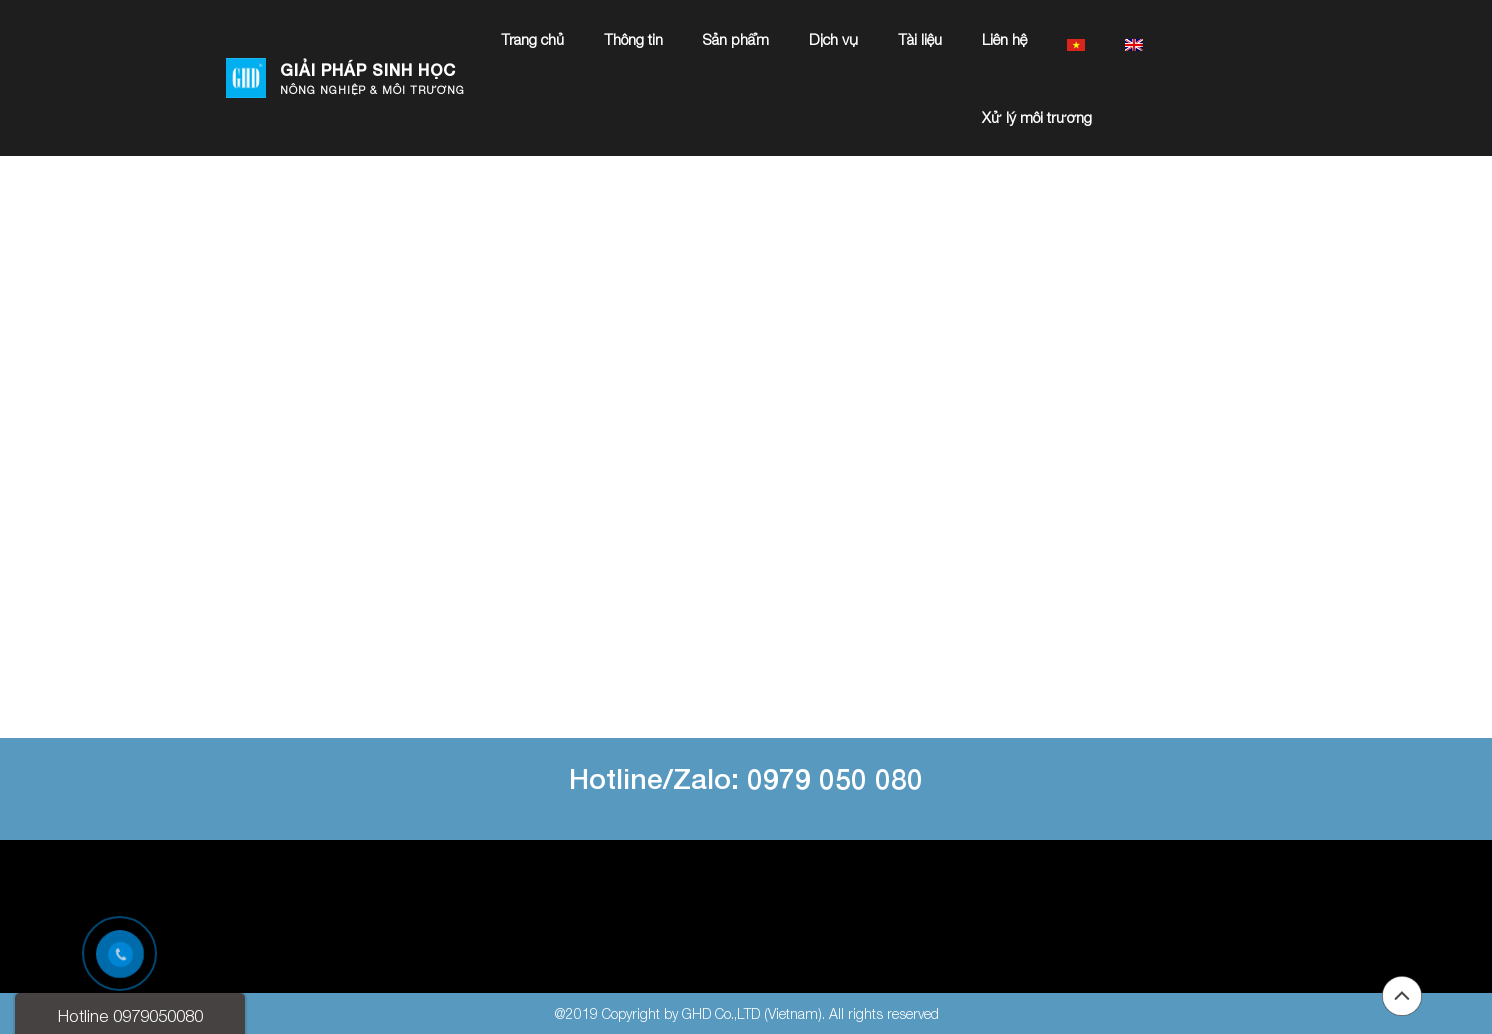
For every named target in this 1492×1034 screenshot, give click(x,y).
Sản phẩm (736, 39)
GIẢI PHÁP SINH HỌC (368, 69)
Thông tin (633, 39)
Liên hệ (1004, 39)
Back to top (1402, 996)
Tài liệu (920, 39)
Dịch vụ (833, 39)
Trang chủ (532, 39)
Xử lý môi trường (1037, 117)
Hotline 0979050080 (130, 1016)
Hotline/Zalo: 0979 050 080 (746, 778)
